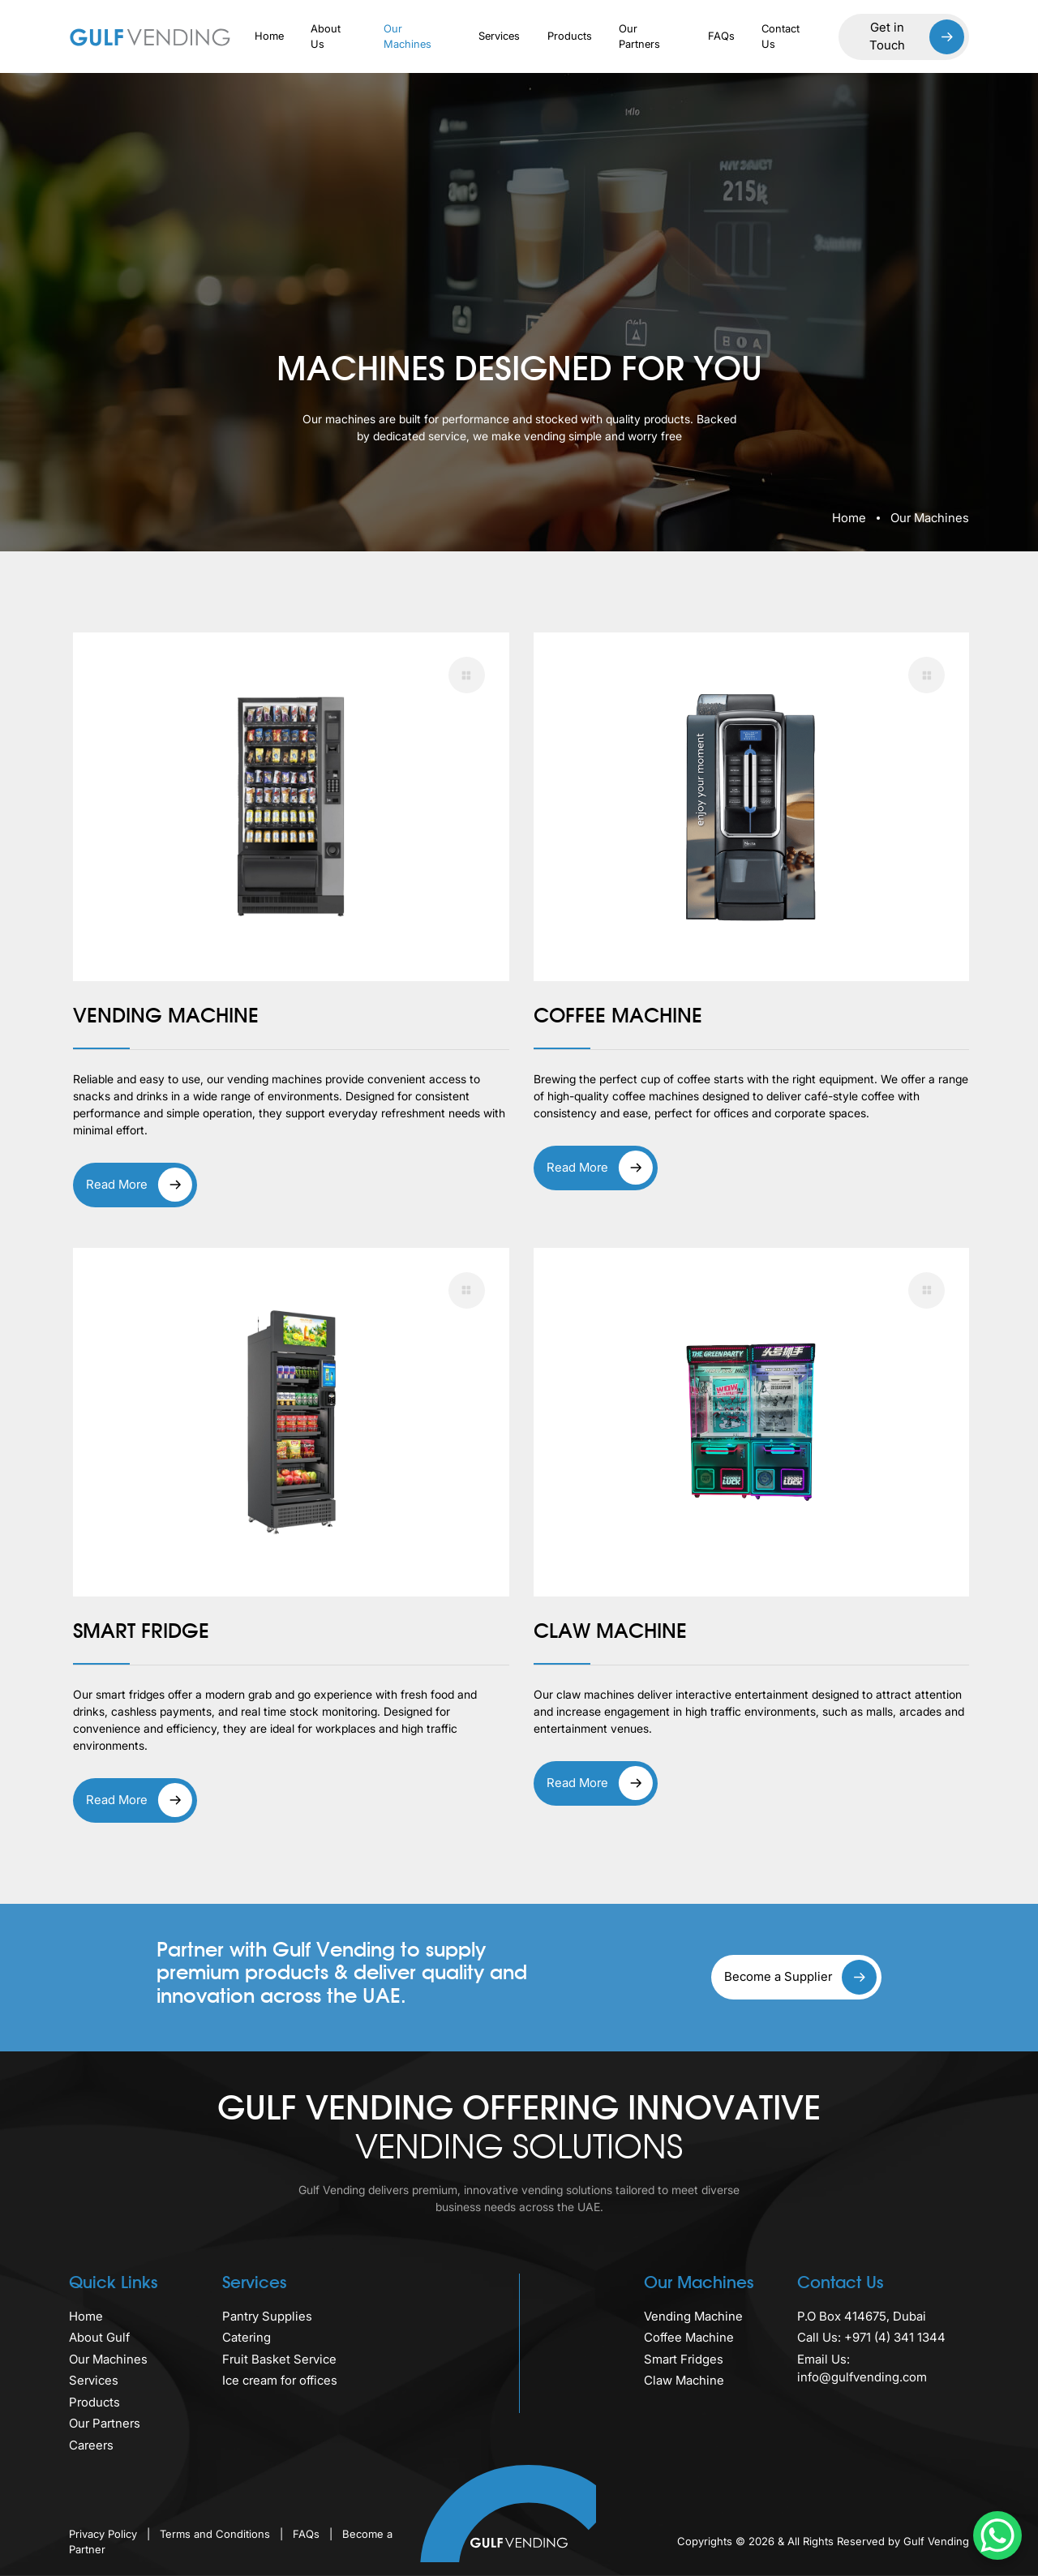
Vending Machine (693, 2316)
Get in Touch (916, 36)
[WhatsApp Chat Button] (997, 2535)
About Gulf (99, 2337)
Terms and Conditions (216, 2533)
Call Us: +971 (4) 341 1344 (871, 2337)
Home (269, 35)
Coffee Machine (689, 2337)
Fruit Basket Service (279, 2359)
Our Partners (639, 36)
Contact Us (780, 36)
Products (569, 35)
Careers (91, 2445)
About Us (326, 36)
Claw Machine (684, 2380)
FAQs (721, 35)
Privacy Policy (104, 2533)
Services (499, 35)
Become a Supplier (800, 1977)
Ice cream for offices (279, 2380)
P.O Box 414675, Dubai (861, 2316)
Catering (246, 2337)
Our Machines (407, 36)
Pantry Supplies (267, 2316)
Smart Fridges (683, 2359)
